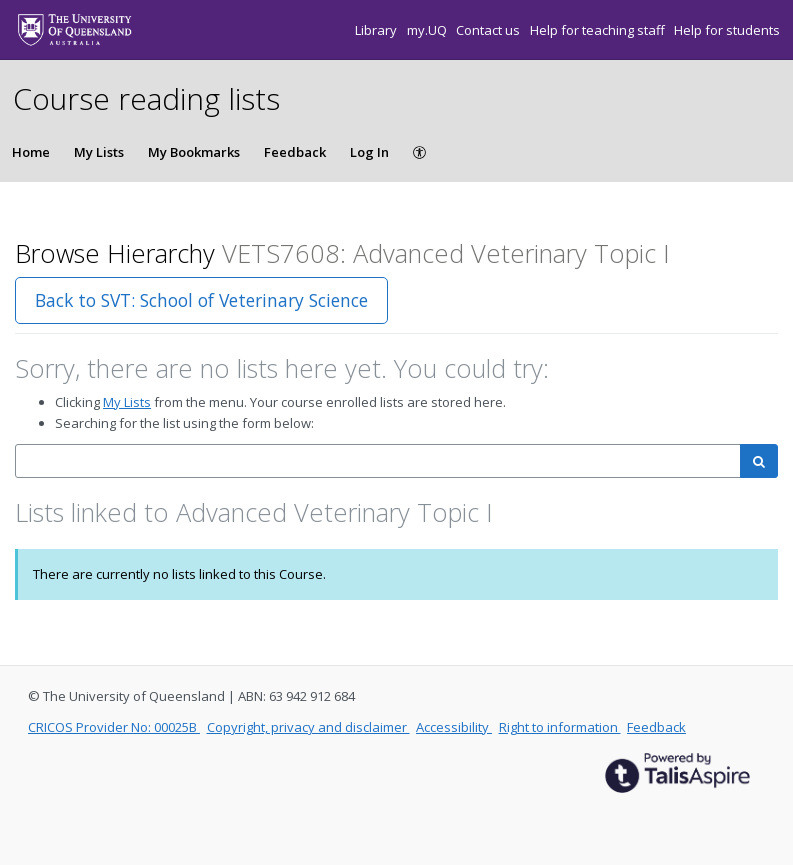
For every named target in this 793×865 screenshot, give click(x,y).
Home (31, 152)
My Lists (99, 152)
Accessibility (454, 727)
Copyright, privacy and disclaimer (308, 727)
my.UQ (428, 30)
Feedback (295, 152)
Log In (369, 152)
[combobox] (378, 461)
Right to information (560, 727)
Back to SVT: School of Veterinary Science (201, 300)
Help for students (727, 30)
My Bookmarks (194, 152)
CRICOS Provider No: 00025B (114, 727)
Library (377, 30)
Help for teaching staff (599, 30)
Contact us (489, 30)
